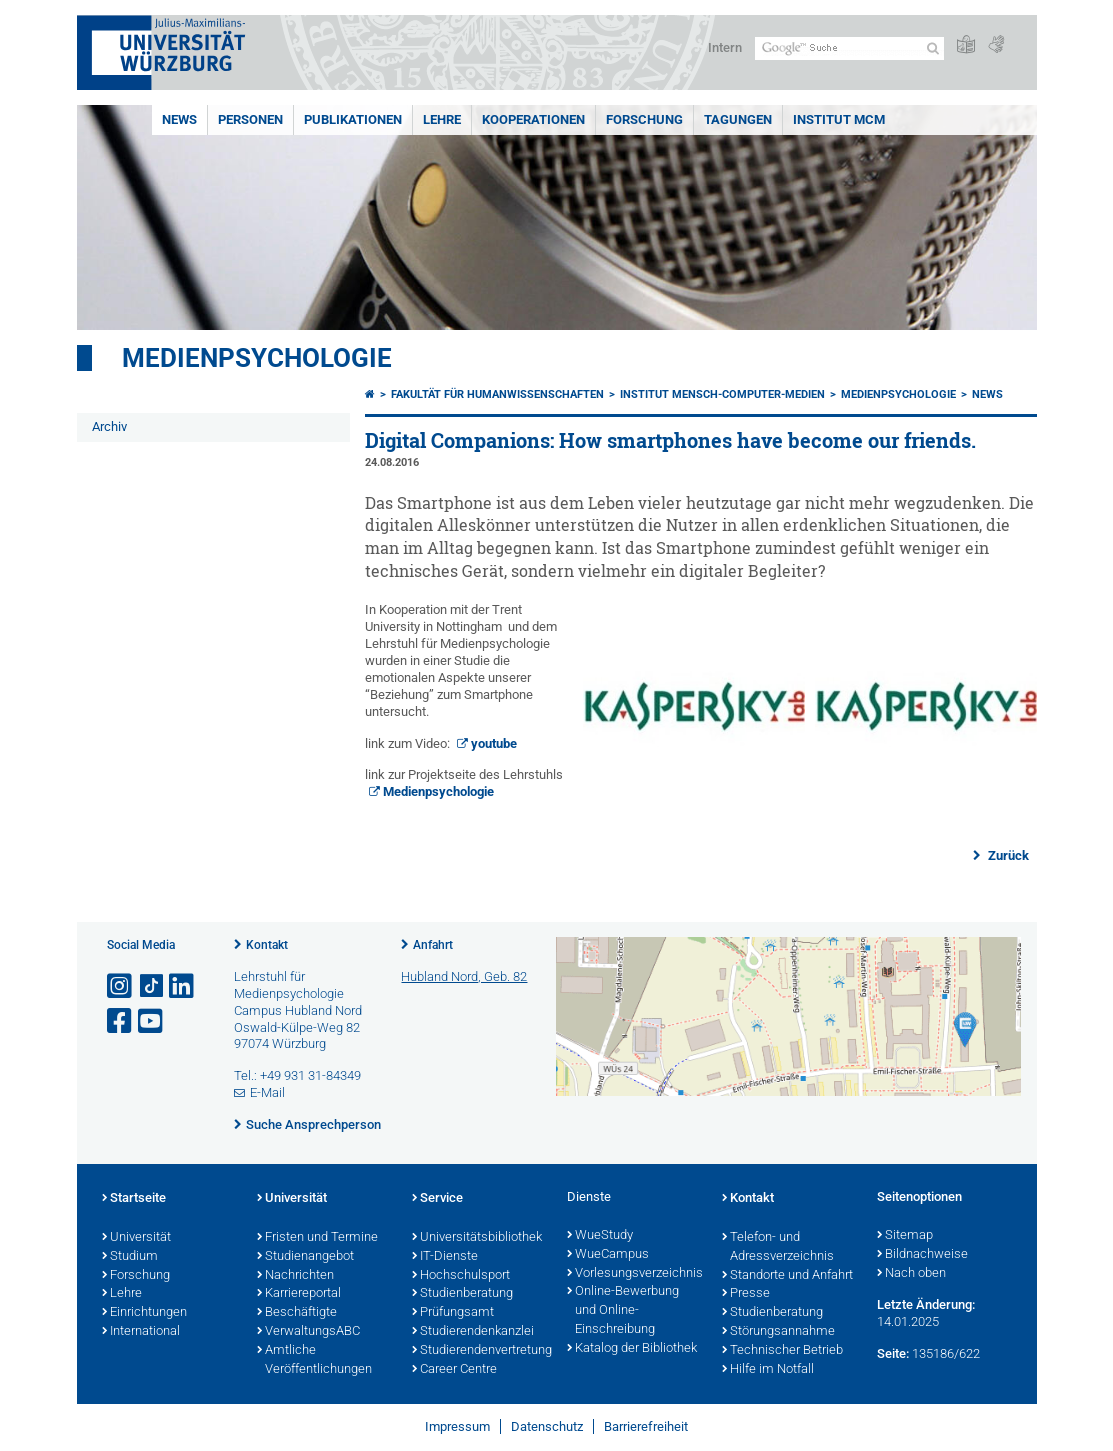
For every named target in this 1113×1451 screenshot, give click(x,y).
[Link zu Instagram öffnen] (121, 986)
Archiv (109, 426)
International (141, 1332)
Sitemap (905, 1236)
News (179, 119)
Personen (250, 119)
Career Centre (454, 1370)
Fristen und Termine (317, 1238)
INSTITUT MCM (839, 119)
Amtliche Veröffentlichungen (314, 1360)
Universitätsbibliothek (477, 1238)
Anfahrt (433, 945)
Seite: (893, 1353)
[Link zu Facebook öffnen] (121, 1021)
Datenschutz (547, 1426)
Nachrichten (295, 1276)
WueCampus (608, 1255)
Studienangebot (305, 1257)
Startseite (134, 1199)
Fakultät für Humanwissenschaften (497, 394)
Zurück (1007, 855)
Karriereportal (299, 1294)
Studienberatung (462, 1294)
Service (437, 1199)
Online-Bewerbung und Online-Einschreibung (623, 1311)
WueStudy (600, 1236)
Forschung (644, 119)
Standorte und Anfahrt (787, 1276)
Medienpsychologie (257, 358)
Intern (725, 47)
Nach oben (911, 1274)
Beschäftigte (297, 1313)
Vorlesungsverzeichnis (634, 1274)
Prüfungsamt (453, 1313)
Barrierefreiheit (646, 1426)
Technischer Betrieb (782, 1351)
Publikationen (353, 119)
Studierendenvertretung (479, 1351)
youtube (494, 743)
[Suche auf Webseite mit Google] (849, 48)
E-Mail (267, 1092)
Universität (136, 1238)
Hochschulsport (461, 1276)
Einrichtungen (144, 1313)
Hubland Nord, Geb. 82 (464, 976)
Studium (130, 1257)
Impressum (457, 1426)
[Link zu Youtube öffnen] (152, 1021)
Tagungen (738, 119)
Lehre (442, 119)
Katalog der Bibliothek (632, 1349)
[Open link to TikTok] (152, 986)
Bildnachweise (922, 1255)
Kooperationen (533, 119)
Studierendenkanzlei (473, 1332)
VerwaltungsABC (308, 1332)
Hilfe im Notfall (768, 1370)
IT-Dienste (445, 1257)
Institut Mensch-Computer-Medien (722, 394)
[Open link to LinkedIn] (183, 986)
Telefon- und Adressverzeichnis (778, 1247)
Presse (746, 1294)
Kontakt (267, 945)
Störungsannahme (778, 1332)
